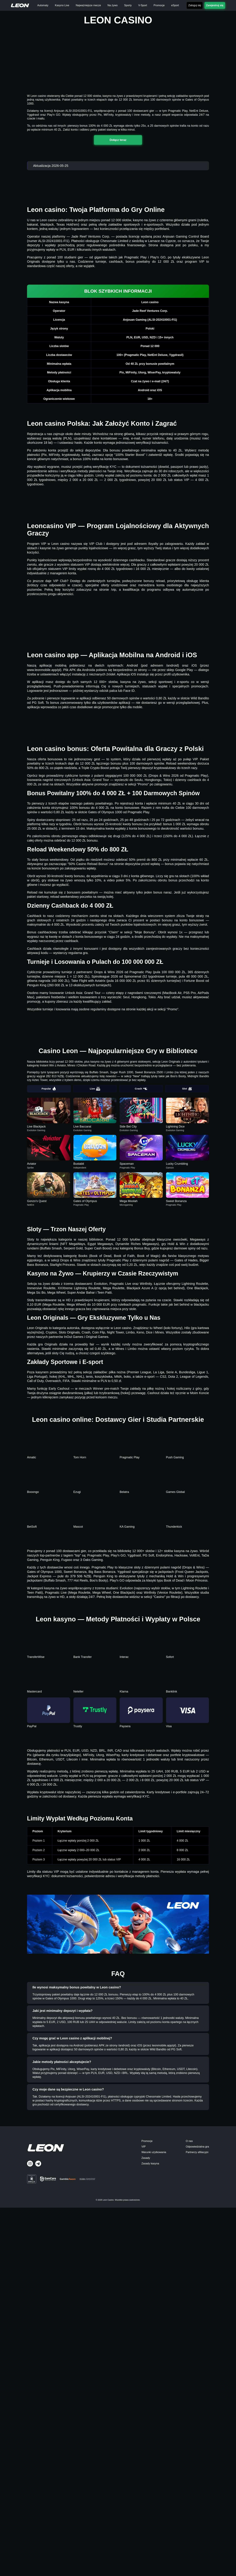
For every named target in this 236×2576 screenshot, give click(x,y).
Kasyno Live (62, 5)
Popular (49, 1457)
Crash (141, 1457)
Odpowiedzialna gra (197, 2515)
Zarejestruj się (215, 5)
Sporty (128, 5)
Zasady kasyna (150, 2531)
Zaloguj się (194, 5)
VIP (143, 2515)
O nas (189, 2509)
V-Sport (142, 5)
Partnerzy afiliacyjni (197, 2520)
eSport (175, 5)
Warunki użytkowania (153, 2520)
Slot (187, 1457)
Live (95, 1457)
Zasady (145, 2526)
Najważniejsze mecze (88, 5)
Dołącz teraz (118, 139)
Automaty (42, 5)
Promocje (159, 5)
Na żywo (113, 5)
